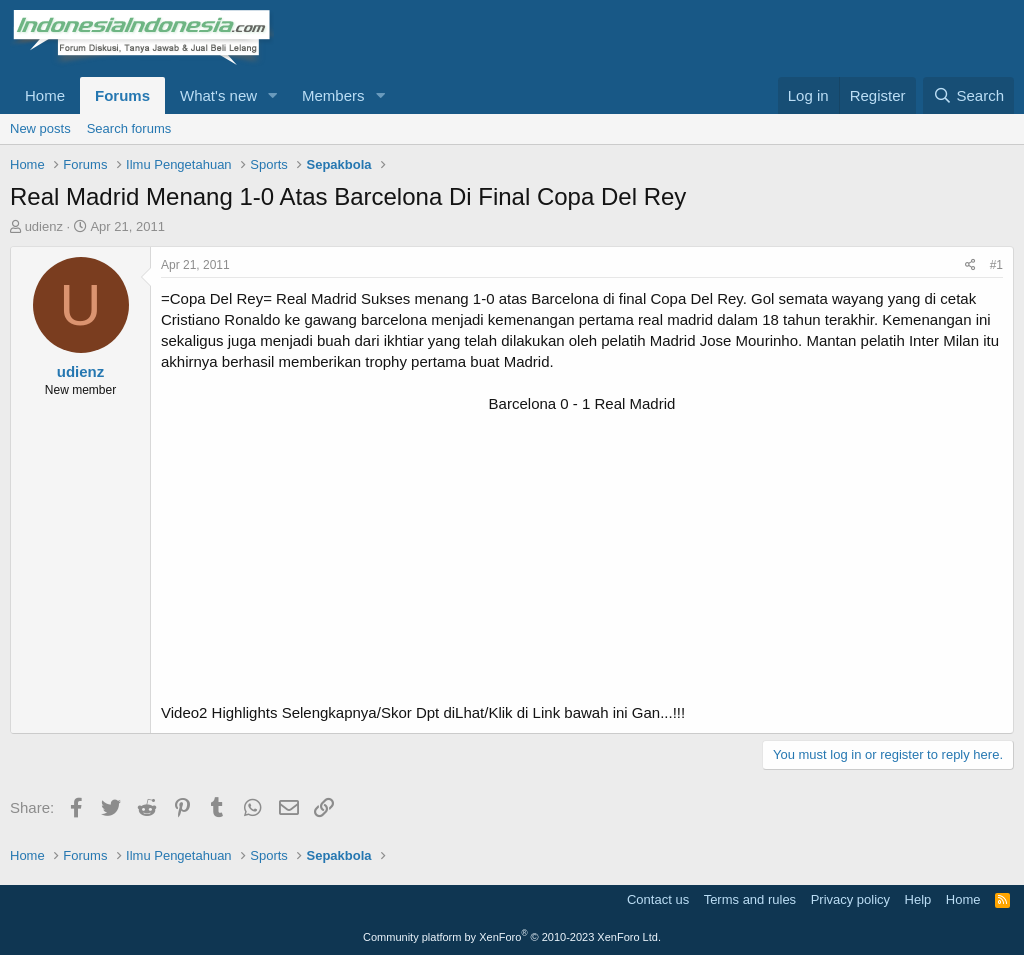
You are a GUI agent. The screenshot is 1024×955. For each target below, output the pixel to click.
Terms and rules (750, 899)
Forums (122, 95)
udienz (44, 226)
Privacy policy (850, 899)
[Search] (968, 95)
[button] (273, 95)
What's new (218, 95)
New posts (40, 128)
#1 (996, 265)
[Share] (970, 265)
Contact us (658, 899)
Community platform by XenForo (512, 937)
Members (333, 95)
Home (45, 95)
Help (918, 899)
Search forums (129, 128)
